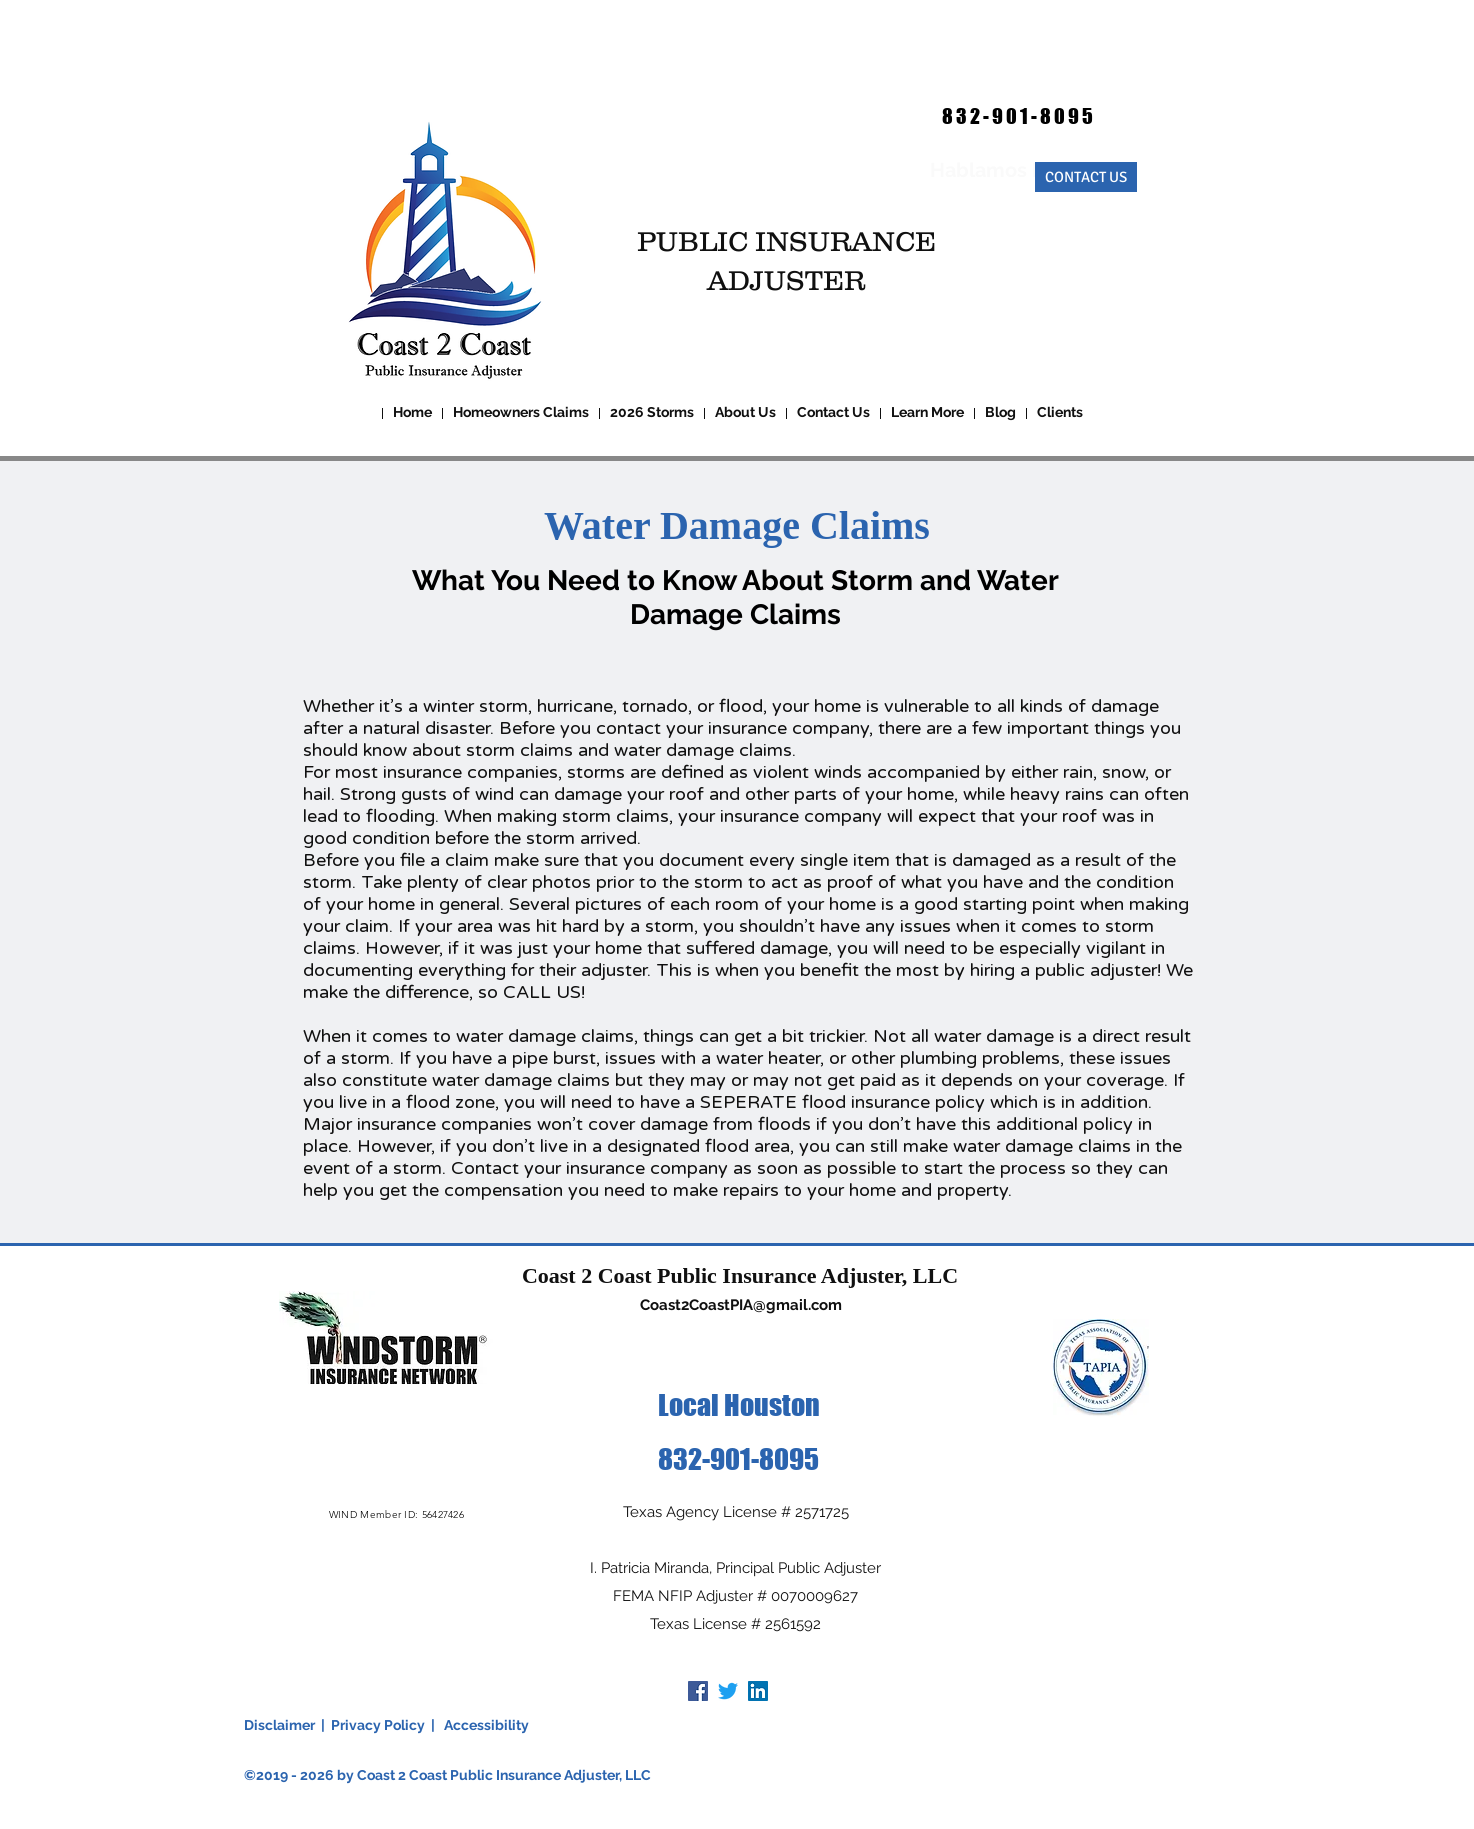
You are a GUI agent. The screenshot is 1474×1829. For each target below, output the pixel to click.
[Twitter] (728, 1691)
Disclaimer (279, 1725)
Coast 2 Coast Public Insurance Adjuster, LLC (740, 1275)
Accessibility (486, 1725)
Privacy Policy (378, 1725)
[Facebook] (698, 1691)
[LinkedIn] (758, 1691)
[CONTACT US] (1086, 177)
